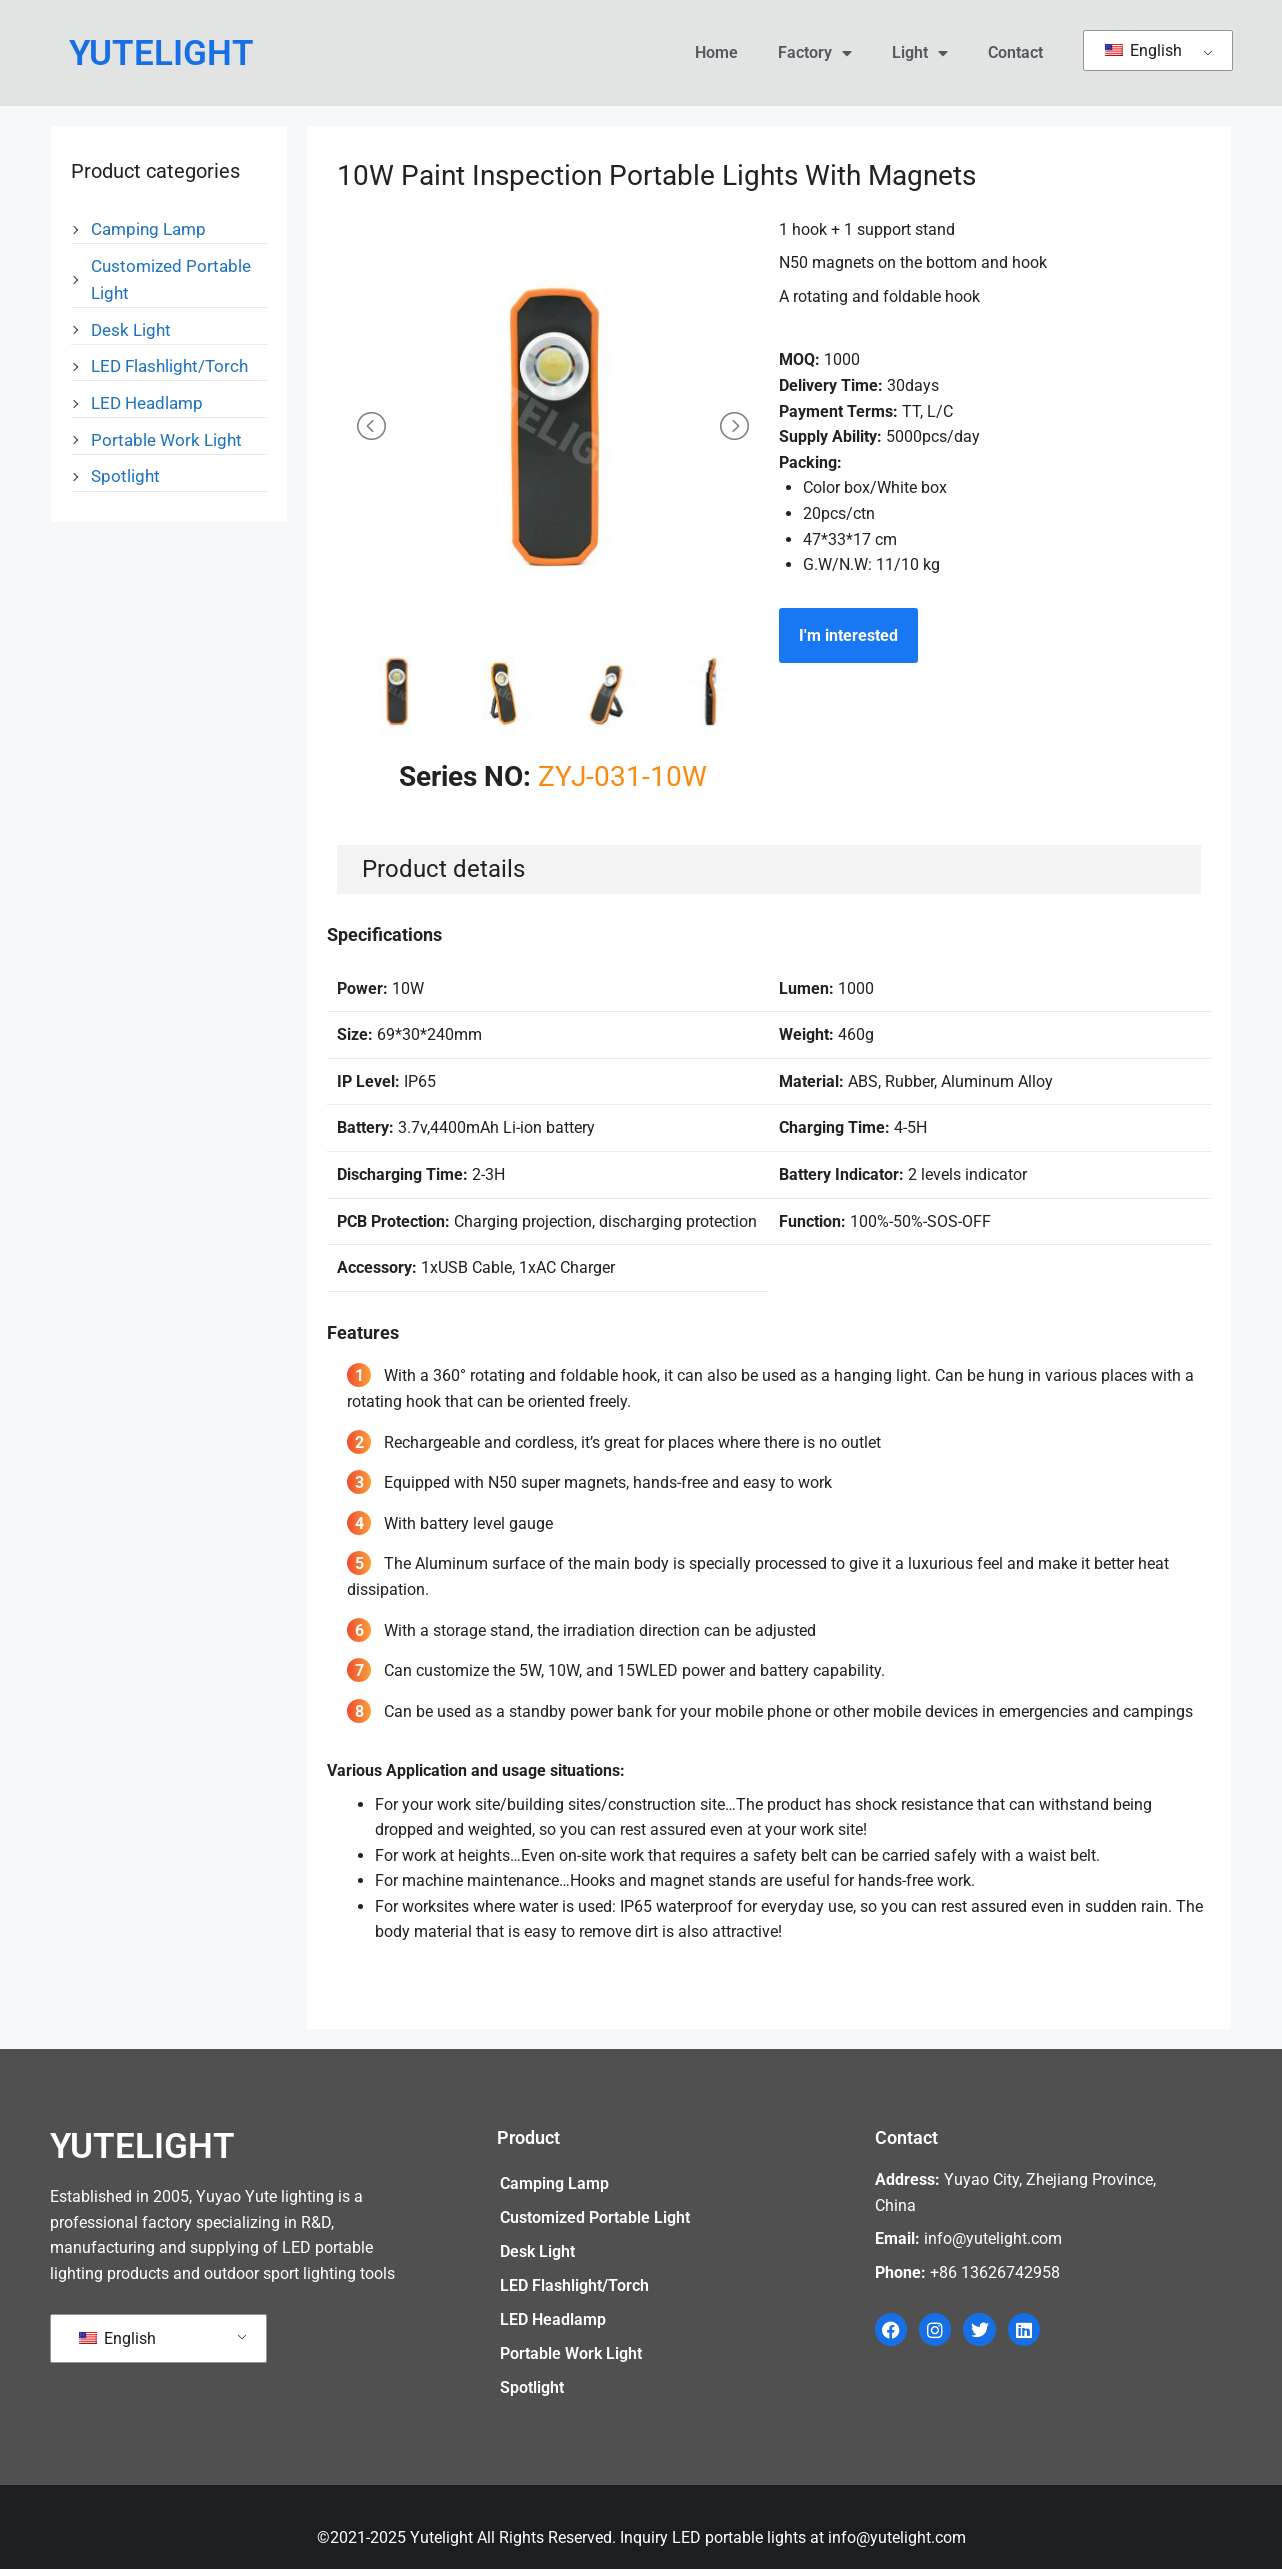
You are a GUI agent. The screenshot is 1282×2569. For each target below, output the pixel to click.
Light (920, 53)
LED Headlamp (147, 403)
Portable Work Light (166, 440)
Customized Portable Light (595, 2217)
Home (716, 52)
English (1143, 50)
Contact (1015, 52)
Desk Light (131, 330)
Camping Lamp (148, 229)
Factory (815, 53)
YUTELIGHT (161, 53)
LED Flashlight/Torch (169, 366)
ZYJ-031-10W (622, 776)
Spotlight (125, 476)
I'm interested (848, 635)
